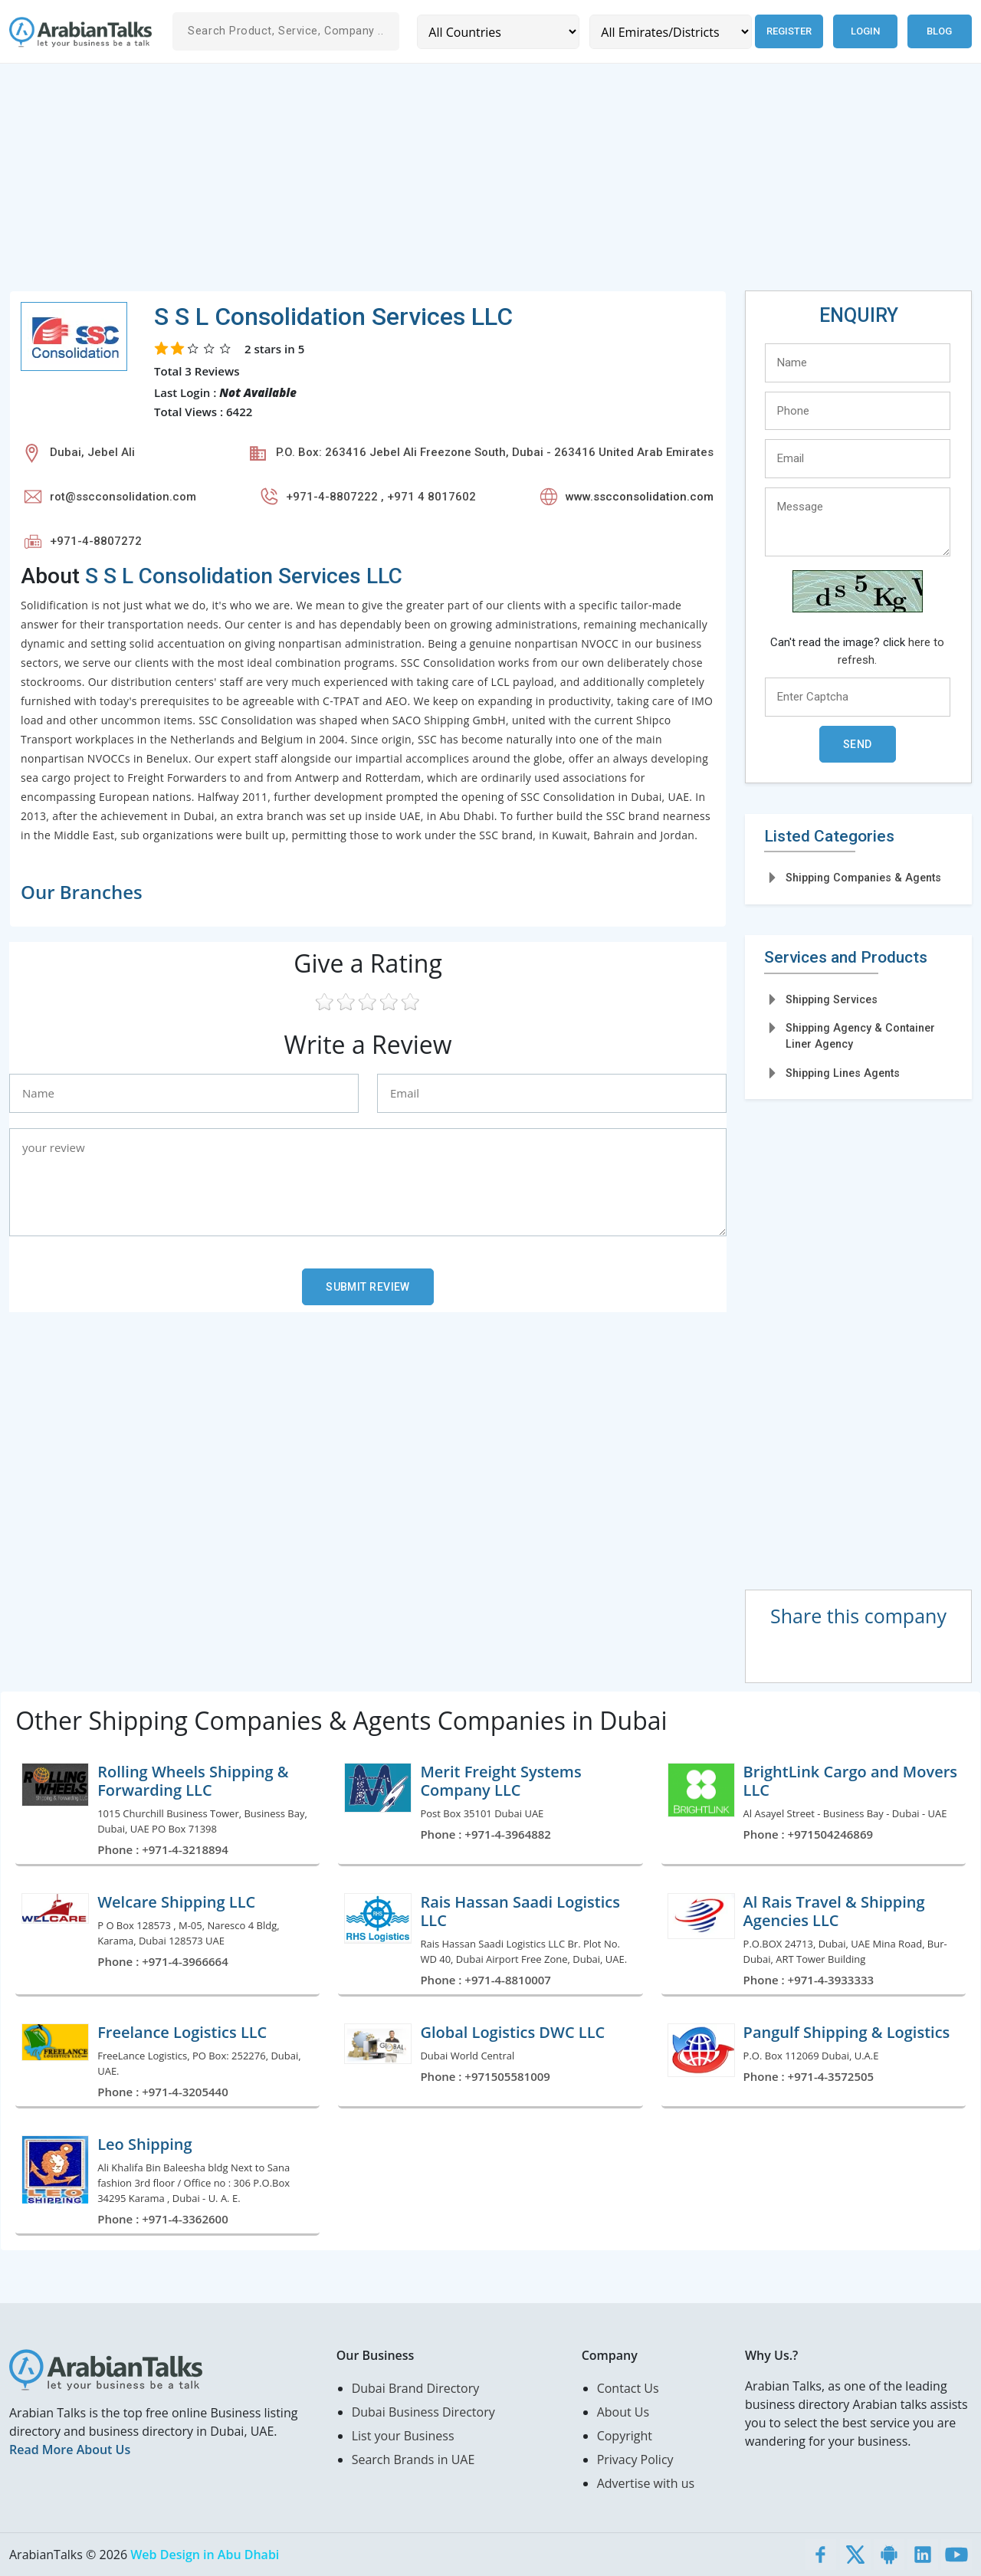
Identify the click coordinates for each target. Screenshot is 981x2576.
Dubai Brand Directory (416, 2388)
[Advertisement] (469, 183)
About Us (623, 2412)
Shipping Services (832, 999)
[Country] (498, 31)
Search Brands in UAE (413, 2459)
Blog (939, 31)
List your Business (403, 2435)
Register (788, 31)
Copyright (624, 2435)
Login (865, 31)
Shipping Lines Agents (843, 1073)
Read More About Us (69, 2449)
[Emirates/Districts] (669, 31)
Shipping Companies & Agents (863, 877)
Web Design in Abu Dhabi (204, 2554)
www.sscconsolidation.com (640, 497)
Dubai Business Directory (423, 2412)
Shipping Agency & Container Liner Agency (860, 1036)
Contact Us (628, 2388)
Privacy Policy (635, 2459)
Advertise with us (645, 2483)
